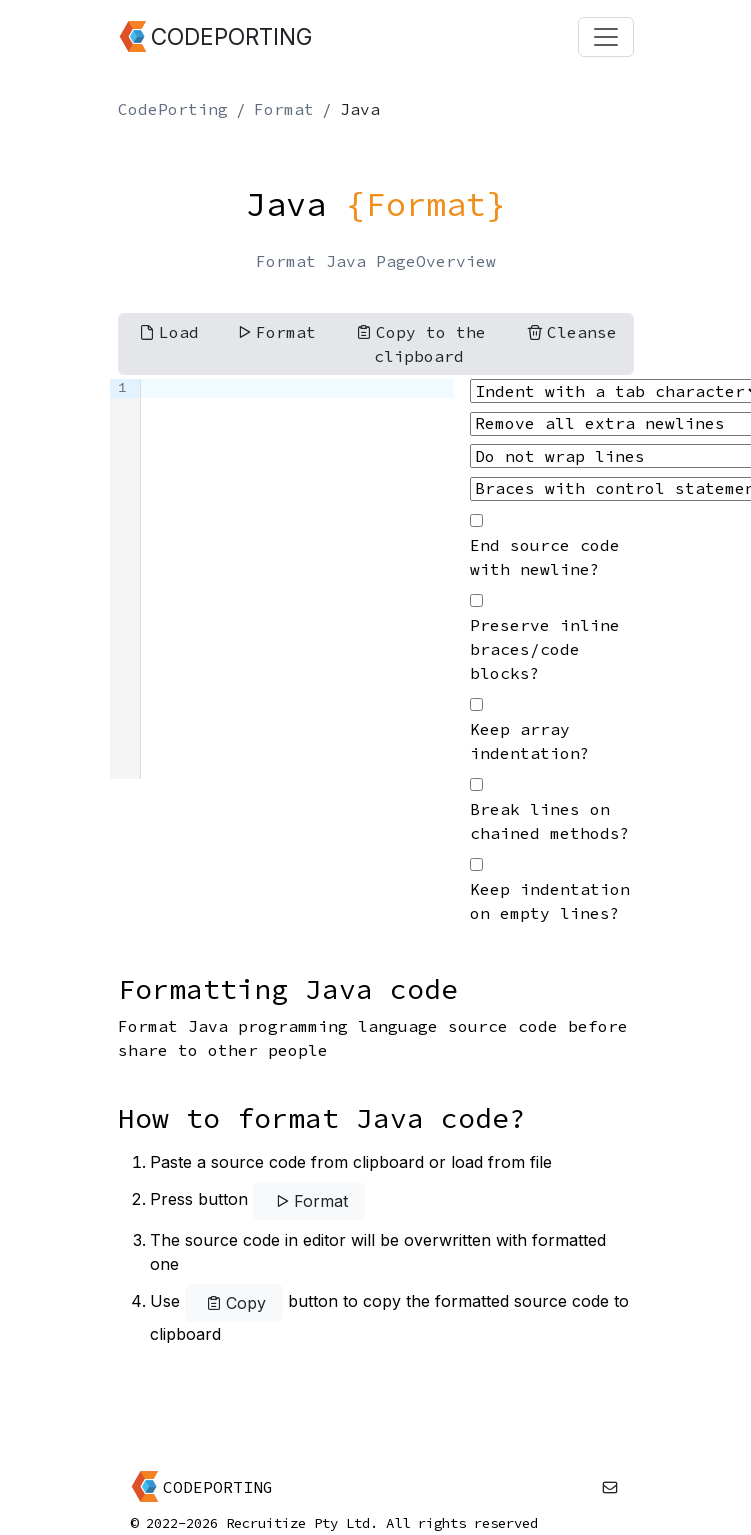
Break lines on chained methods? (550, 821)
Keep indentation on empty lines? (550, 901)
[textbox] (297, 579)
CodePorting (173, 109)
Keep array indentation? (530, 741)
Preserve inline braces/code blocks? (545, 649)
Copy (234, 1303)
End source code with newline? (545, 557)
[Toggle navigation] (606, 37)
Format (284, 109)
